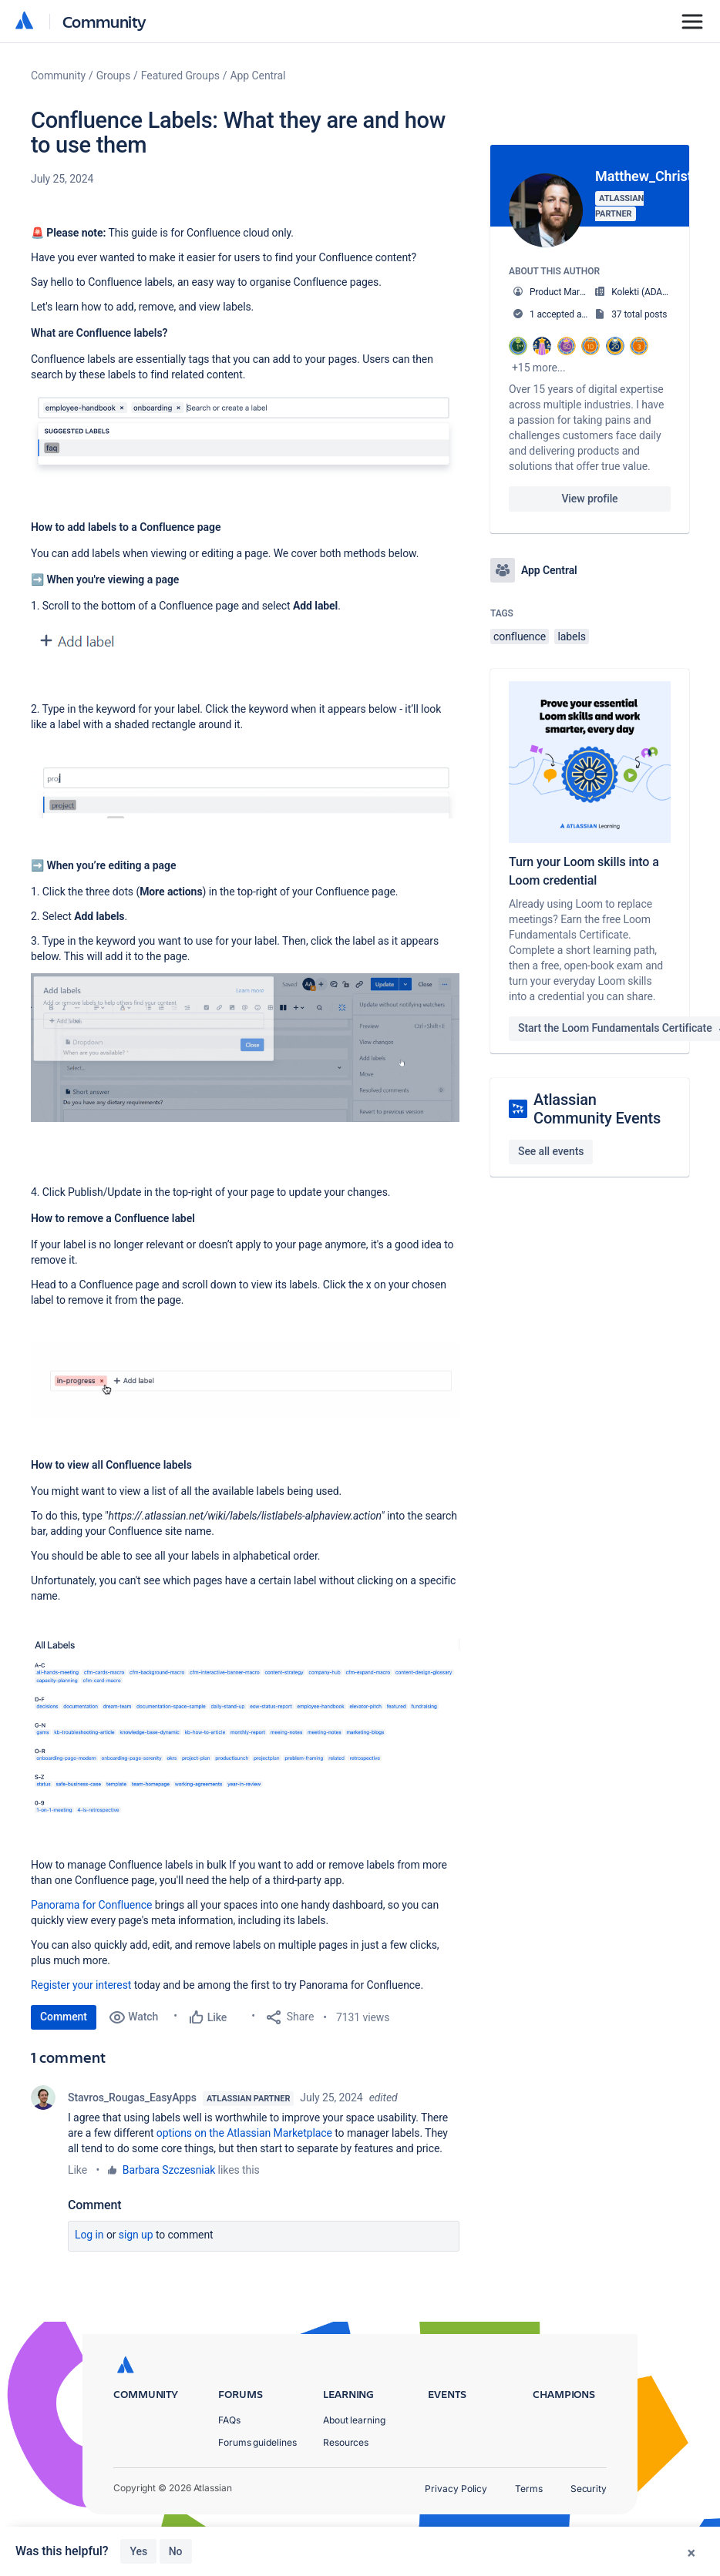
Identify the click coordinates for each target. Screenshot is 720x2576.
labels (571, 636)
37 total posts (639, 314)
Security (588, 2538)
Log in (89, 2234)
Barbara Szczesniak (169, 2170)
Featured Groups (180, 75)
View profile (589, 498)
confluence (519, 636)
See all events (551, 1151)
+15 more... (539, 367)
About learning (354, 2469)
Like (77, 2170)
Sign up (136, 2234)
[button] (245, 435)
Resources (345, 2491)
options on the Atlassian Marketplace (244, 2133)
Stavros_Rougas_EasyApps (132, 2097)
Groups (113, 75)
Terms (529, 2538)
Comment (63, 2016)
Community (104, 21)
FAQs (229, 2469)
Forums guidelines (257, 2491)
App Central (258, 75)
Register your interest (81, 1985)
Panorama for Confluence (91, 1905)
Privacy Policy (456, 2538)
